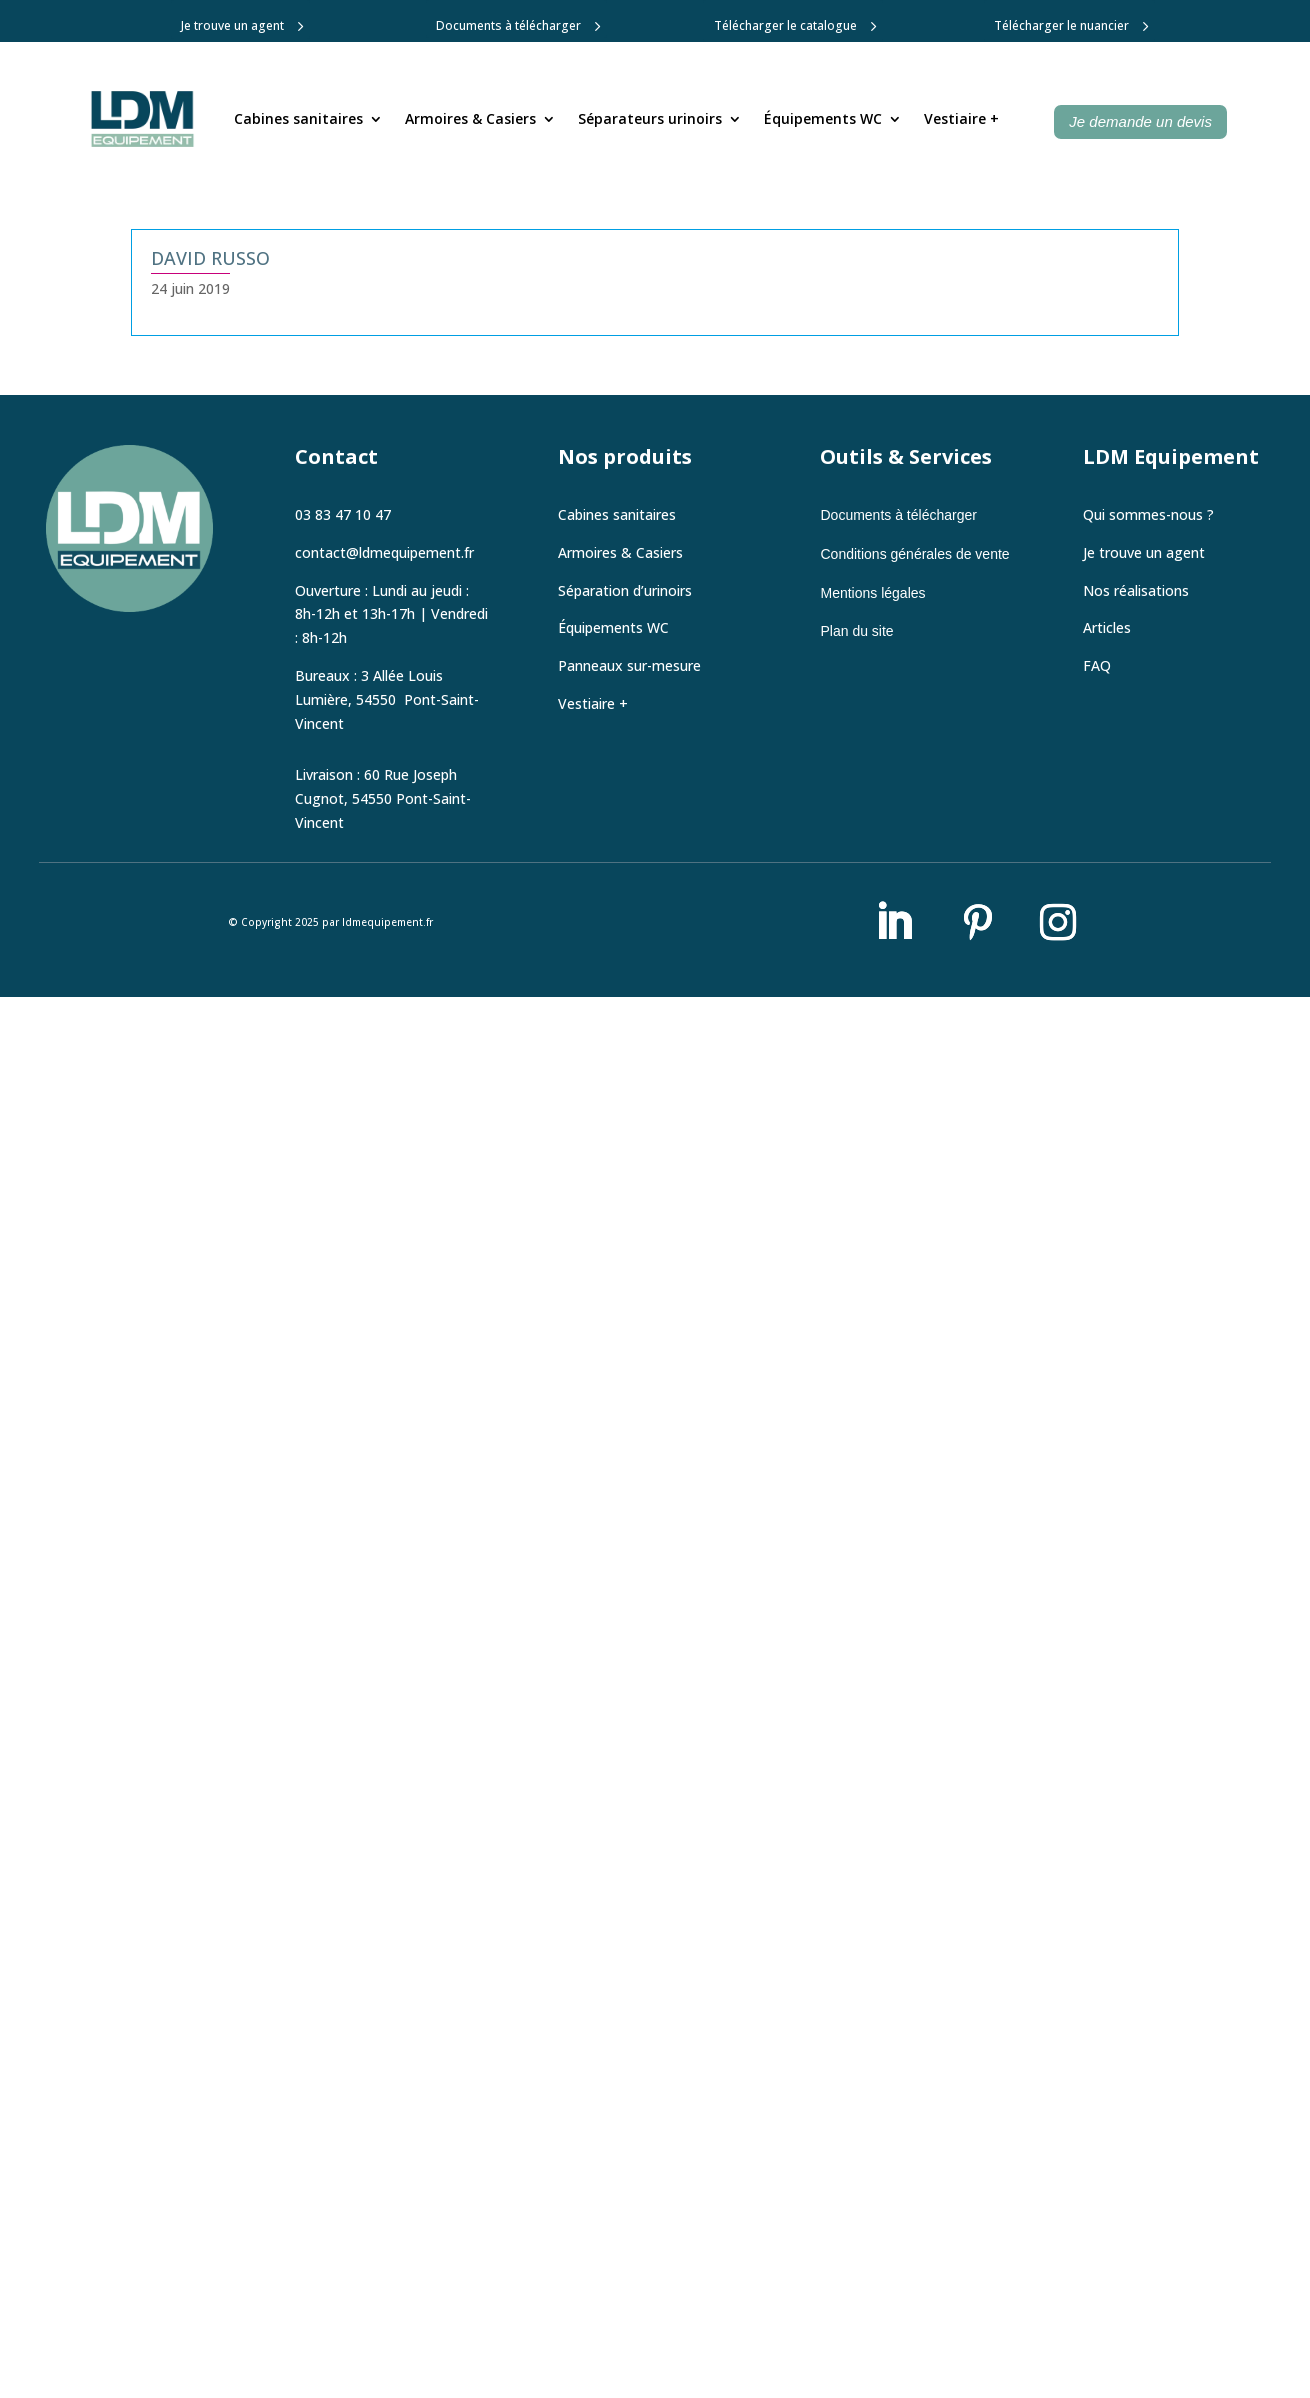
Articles (1107, 632)
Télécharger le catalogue (785, 25)
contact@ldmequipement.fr (384, 556)
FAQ (1097, 669)
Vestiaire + (961, 118)
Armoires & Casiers (470, 118)
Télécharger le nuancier (1061, 25)
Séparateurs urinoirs (650, 118)
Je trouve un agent (232, 25)
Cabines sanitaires (298, 118)
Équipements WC (823, 118)
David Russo (210, 258)
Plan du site (856, 636)
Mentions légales (872, 597)
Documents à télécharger (508, 25)
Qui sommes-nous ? (1148, 518)
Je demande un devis (1140, 121)
